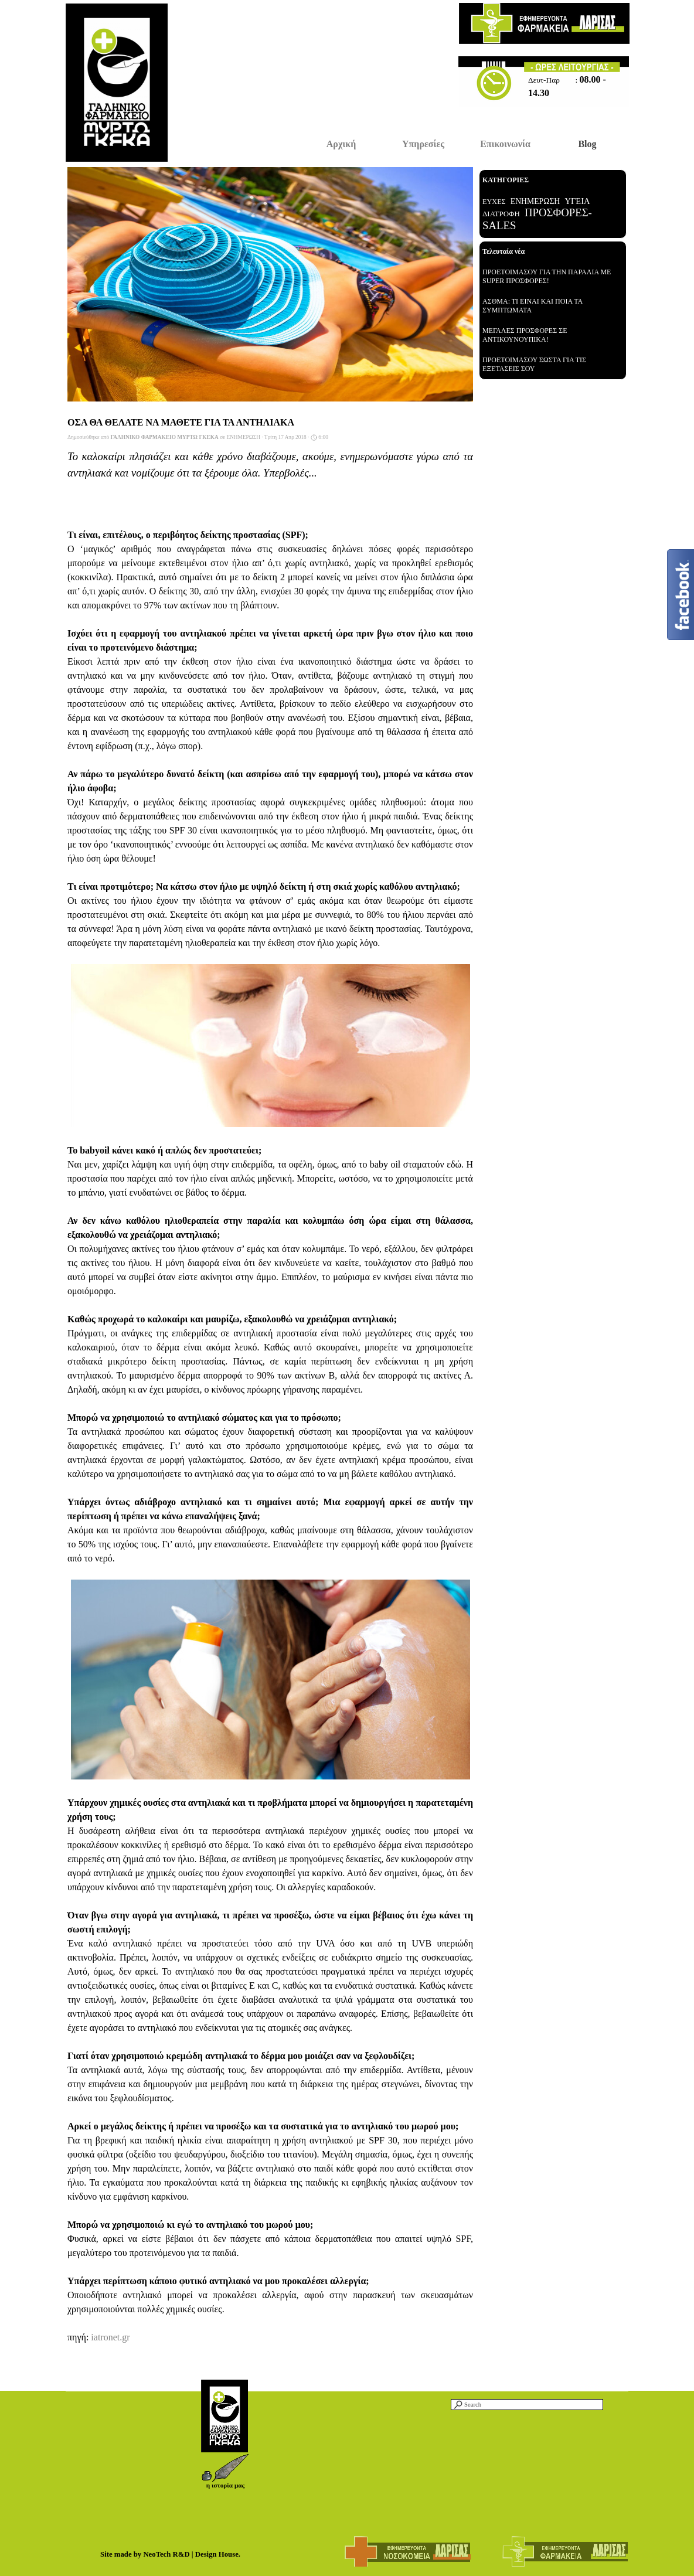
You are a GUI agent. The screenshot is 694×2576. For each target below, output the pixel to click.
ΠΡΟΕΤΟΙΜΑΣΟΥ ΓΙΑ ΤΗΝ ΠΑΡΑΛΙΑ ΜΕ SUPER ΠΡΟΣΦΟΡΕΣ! (546, 276)
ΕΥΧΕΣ (494, 202)
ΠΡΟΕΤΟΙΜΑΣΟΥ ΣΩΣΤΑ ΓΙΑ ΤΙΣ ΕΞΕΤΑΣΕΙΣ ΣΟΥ (534, 364)
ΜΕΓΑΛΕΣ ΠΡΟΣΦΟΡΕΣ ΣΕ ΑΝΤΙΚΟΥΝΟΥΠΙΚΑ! (524, 334)
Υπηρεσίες (423, 144)
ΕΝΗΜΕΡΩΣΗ (535, 201)
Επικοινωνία (505, 144)
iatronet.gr (110, 2337)
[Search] (527, 2404)
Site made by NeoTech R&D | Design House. (170, 2554)
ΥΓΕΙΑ (577, 201)
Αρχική (341, 144)
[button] (225, 2458)
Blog (587, 144)
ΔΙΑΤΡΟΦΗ (501, 213)
